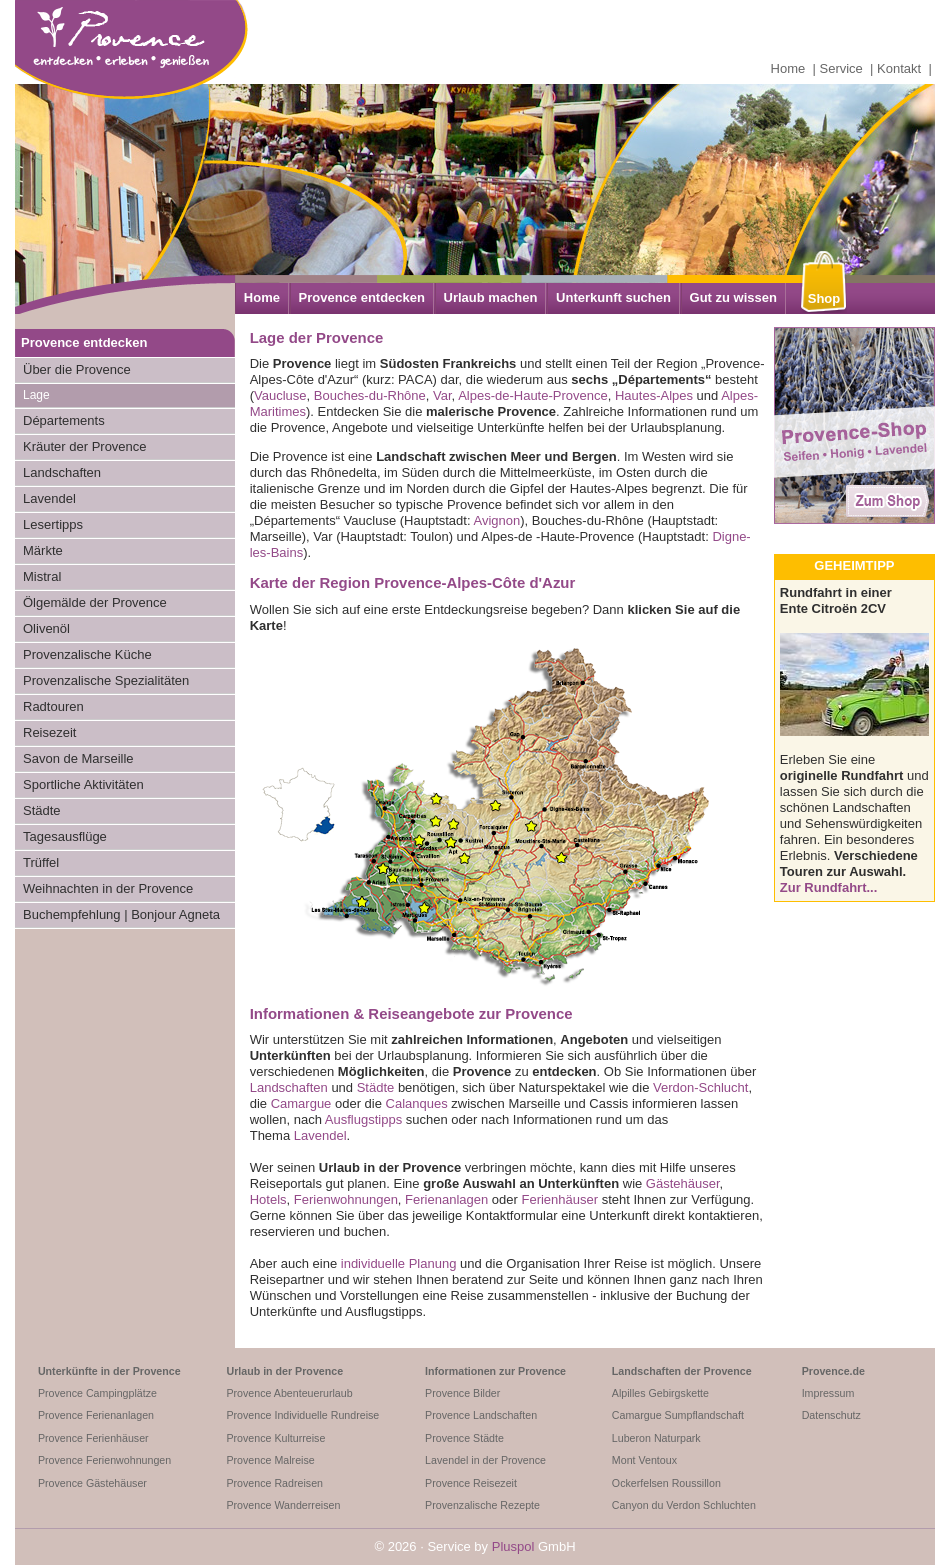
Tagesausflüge (65, 836)
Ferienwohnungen (346, 1199)
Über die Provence (77, 369)
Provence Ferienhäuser (93, 1438)
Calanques (417, 1103)
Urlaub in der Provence (284, 1371)
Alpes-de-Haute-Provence (533, 395)
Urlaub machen (491, 297)
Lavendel (49, 498)
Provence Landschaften (481, 1415)
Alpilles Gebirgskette (660, 1393)
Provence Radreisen (274, 1483)
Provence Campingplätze (97, 1393)
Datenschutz (831, 1415)
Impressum (828, 1393)
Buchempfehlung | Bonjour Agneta (121, 914)
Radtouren (53, 706)
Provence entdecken (362, 297)
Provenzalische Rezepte (482, 1505)
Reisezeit (49, 732)
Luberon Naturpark (656, 1438)
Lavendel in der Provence (485, 1460)
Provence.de (833, 1371)
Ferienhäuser (559, 1199)
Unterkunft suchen (613, 297)
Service (841, 68)
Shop (824, 298)
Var (442, 395)
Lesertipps (53, 524)
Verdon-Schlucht (700, 1087)
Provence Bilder (462, 1393)
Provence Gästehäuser (92, 1483)
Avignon (496, 520)
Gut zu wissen (733, 297)
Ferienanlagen (446, 1199)
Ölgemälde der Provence (95, 602)
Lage (36, 395)
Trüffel (41, 862)
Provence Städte (464, 1438)
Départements (64, 420)
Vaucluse (280, 395)
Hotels (268, 1199)
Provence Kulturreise (275, 1438)
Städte (42, 810)
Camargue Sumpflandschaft (678, 1415)
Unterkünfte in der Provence (109, 1371)
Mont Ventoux (644, 1460)
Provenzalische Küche (87, 654)
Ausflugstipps (363, 1119)
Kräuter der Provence (85, 446)
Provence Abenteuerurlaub (289, 1393)
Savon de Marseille (78, 758)
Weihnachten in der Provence (108, 888)
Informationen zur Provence (495, 1371)
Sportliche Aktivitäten (83, 784)
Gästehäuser (683, 1183)
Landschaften (62, 472)
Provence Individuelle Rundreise (302, 1415)
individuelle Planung (399, 1263)
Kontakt (899, 68)
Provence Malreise (270, 1460)
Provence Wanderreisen (283, 1505)
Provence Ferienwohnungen (104, 1460)
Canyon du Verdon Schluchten (684, 1505)
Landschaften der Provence (682, 1371)
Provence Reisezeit (471, 1483)
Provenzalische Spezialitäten (106, 680)
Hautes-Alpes (654, 395)
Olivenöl (46, 628)
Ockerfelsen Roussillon (666, 1483)
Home (788, 68)
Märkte (43, 550)
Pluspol (513, 1546)
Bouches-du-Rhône (370, 395)
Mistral (42, 576)
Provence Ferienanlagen (96, 1415)
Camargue (301, 1103)
